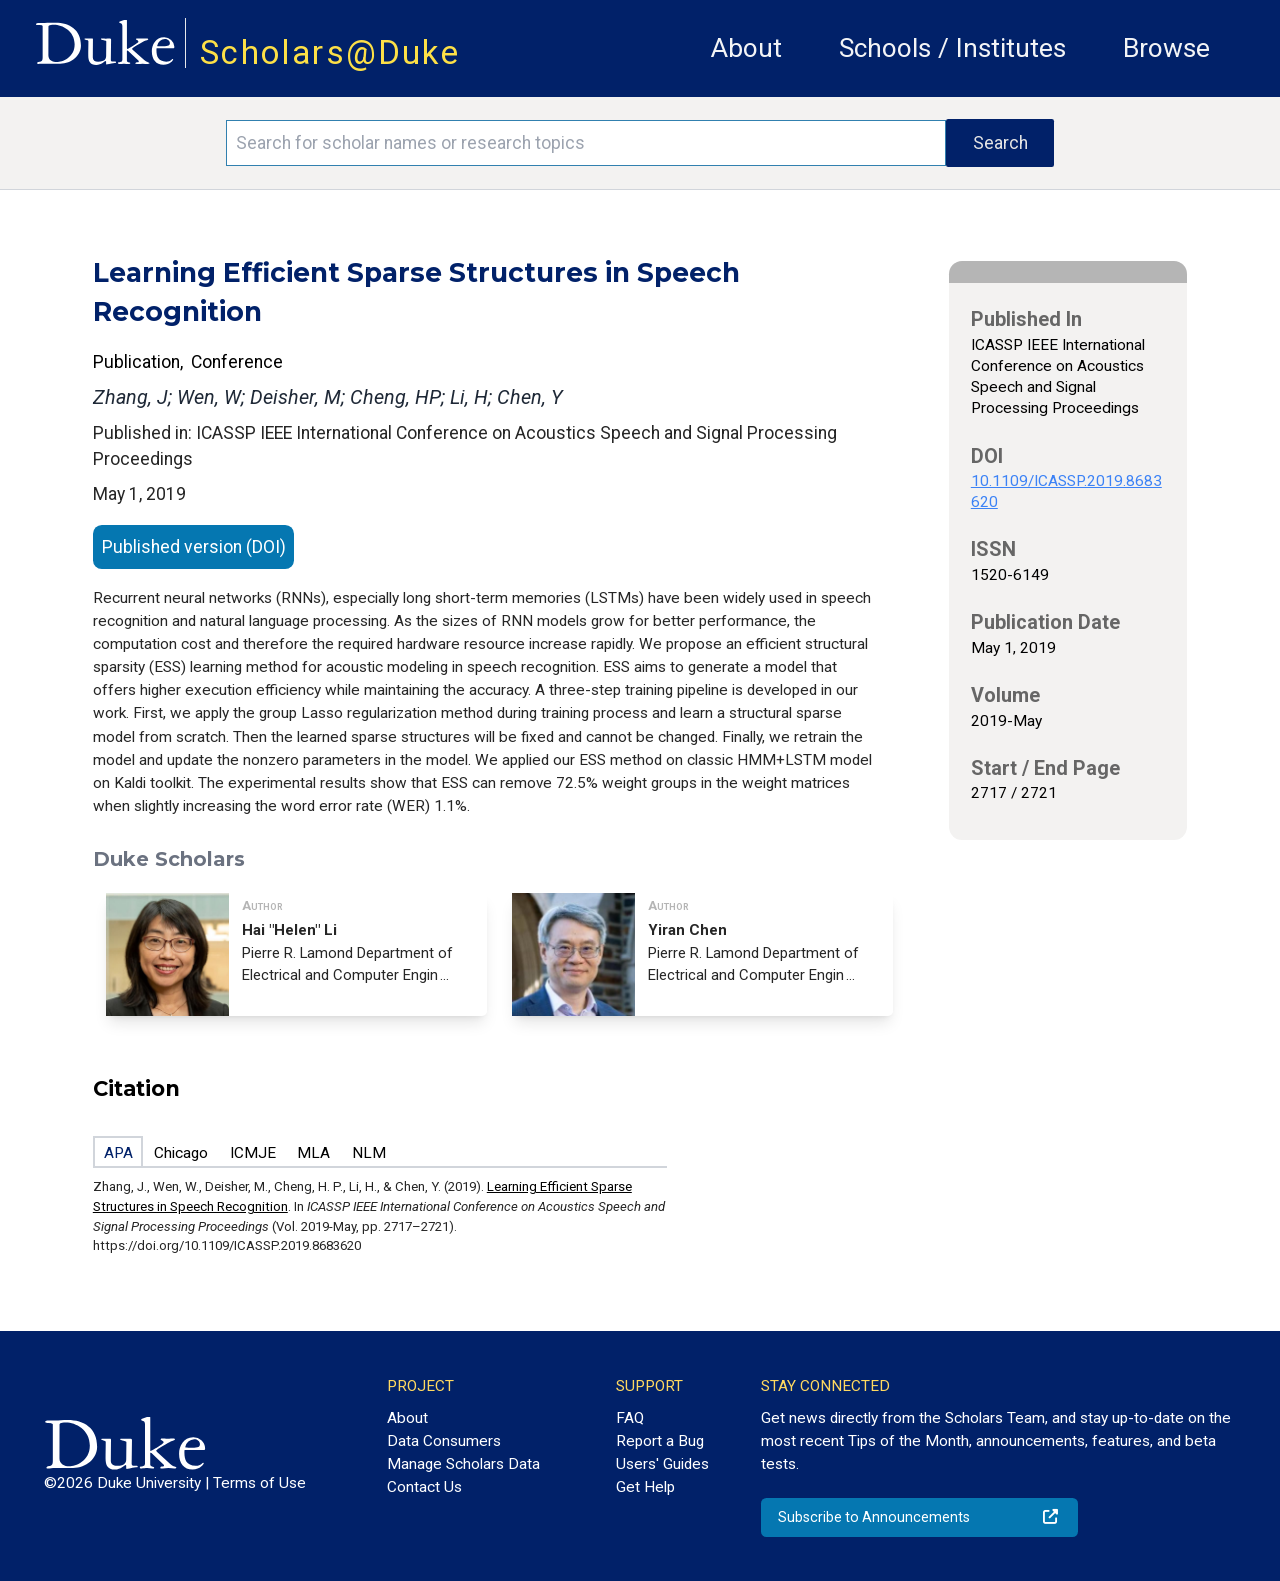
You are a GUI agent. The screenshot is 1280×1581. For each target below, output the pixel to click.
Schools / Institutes (952, 48)
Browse (1166, 48)
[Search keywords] (586, 143)
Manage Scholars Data (463, 1464)
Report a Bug (660, 1441)
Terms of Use (259, 1483)
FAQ (630, 1418)
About (746, 48)
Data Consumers (444, 1441)
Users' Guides (662, 1464)
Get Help (645, 1487)
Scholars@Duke (330, 52)
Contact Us (424, 1487)
